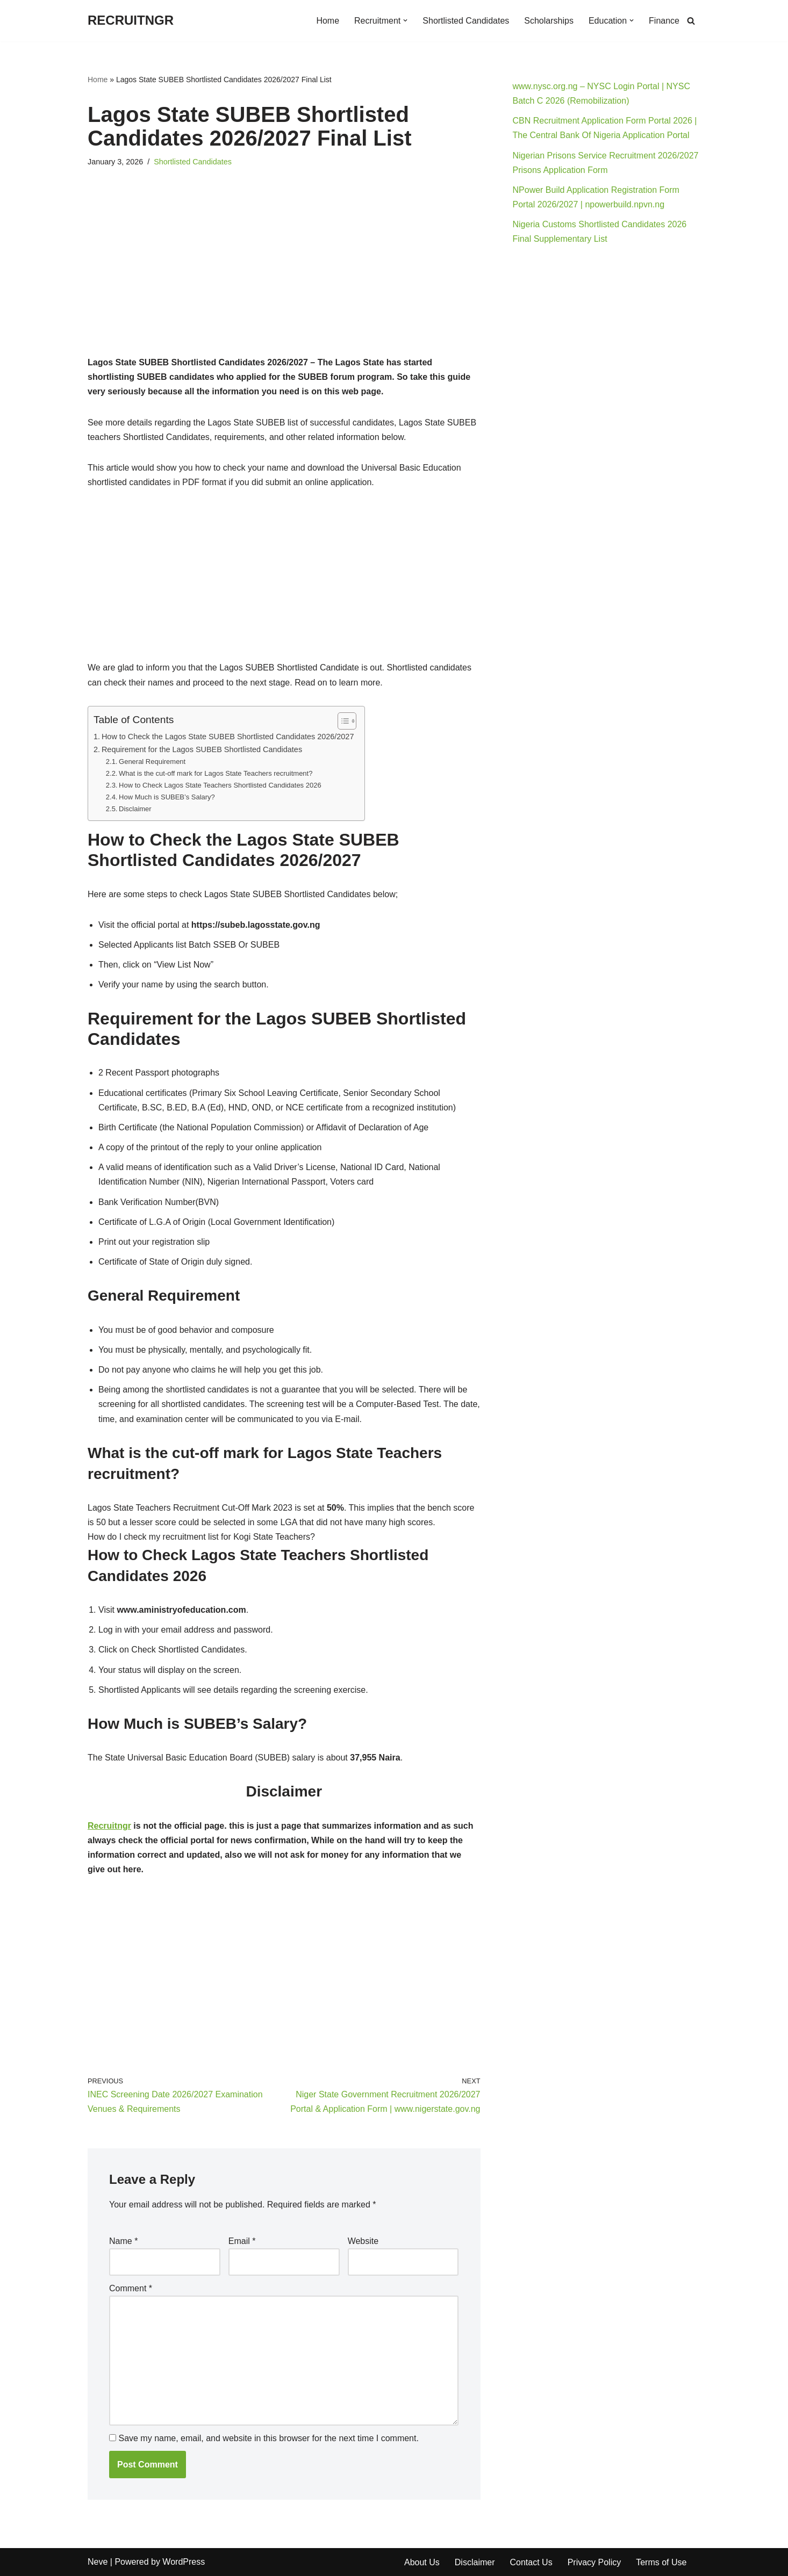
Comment (130, 2288)
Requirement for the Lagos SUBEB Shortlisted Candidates (202, 749)
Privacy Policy (594, 2562)
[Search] (691, 21)
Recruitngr (109, 1825)
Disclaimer (135, 809)
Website (363, 2241)
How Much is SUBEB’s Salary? (167, 797)
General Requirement (152, 761)
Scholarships (549, 20)
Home (327, 20)
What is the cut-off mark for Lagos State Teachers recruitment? (215, 773)
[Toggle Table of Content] (341, 721)
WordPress (183, 2561)
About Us (422, 2562)
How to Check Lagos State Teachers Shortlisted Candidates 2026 (220, 785)
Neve (98, 2561)
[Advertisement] (284, 275)
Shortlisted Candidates (465, 20)
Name (123, 2241)
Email (242, 2241)
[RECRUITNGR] (131, 21)
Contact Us (531, 2562)
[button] (405, 20)
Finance (664, 20)
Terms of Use (661, 2562)
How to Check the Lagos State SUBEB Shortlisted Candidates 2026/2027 (228, 736)
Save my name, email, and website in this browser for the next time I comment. (268, 2438)
